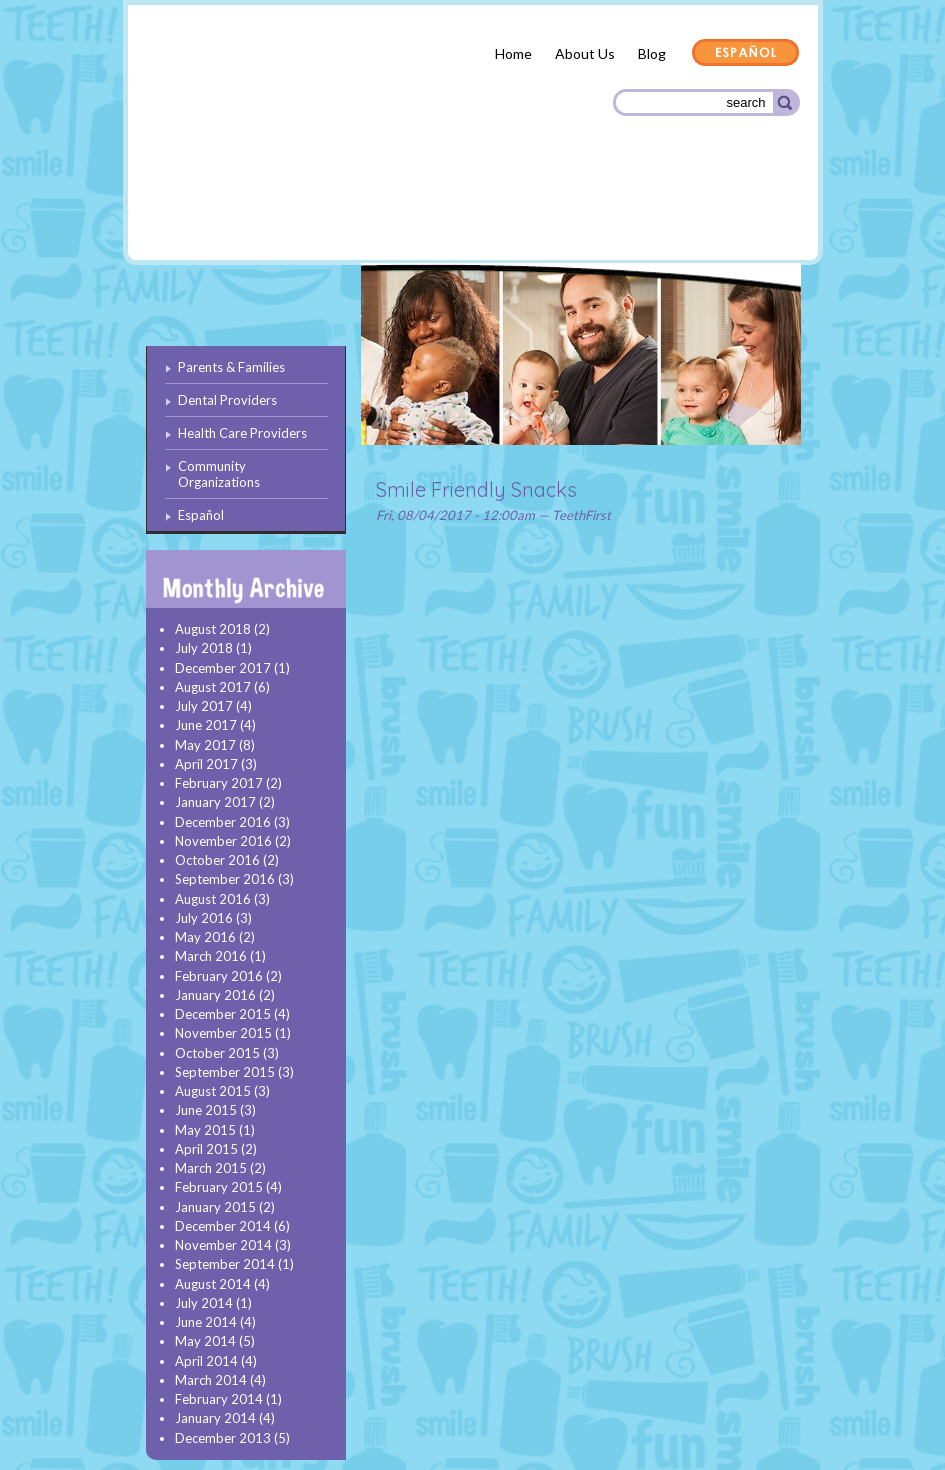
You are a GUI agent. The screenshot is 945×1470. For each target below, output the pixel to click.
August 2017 (213, 687)
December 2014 (223, 1226)
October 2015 (217, 1053)
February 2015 (219, 1187)
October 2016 (217, 860)
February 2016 (219, 976)
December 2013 (223, 1438)
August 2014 (213, 1284)
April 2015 (206, 1149)
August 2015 (213, 1091)
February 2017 (219, 783)
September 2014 (225, 1264)
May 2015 (205, 1130)
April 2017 (206, 764)
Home (513, 53)
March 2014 (211, 1380)
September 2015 (225, 1072)
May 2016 (205, 937)
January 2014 (215, 1418)
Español (746, 54)
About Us (585, 53)
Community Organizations (700, 212)
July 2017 (204, 706)
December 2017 (223, 668)
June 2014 (206, 1322)
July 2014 (204, 1303)
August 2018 (213, 629)
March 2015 (211, 1168)
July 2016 (204, 918)
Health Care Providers (517, 210)
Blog (652, 53)
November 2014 (223, 1245)
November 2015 (223, 1033)
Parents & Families (218, 213)
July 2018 (204, 648)
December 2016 (223, 822)
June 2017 (206, 725)
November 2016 (223, 841)
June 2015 (206, 1110)
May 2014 (205, 1341)
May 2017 (205, 745)
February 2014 (219, 1399)
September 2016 (225, 879)
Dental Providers (361, 209)
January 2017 (215, 802)
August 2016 (213, 899)
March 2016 (211, 956)
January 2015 (215, 1207)
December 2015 (223, 1014)
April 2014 (206, 1361)
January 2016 (215, 995)
